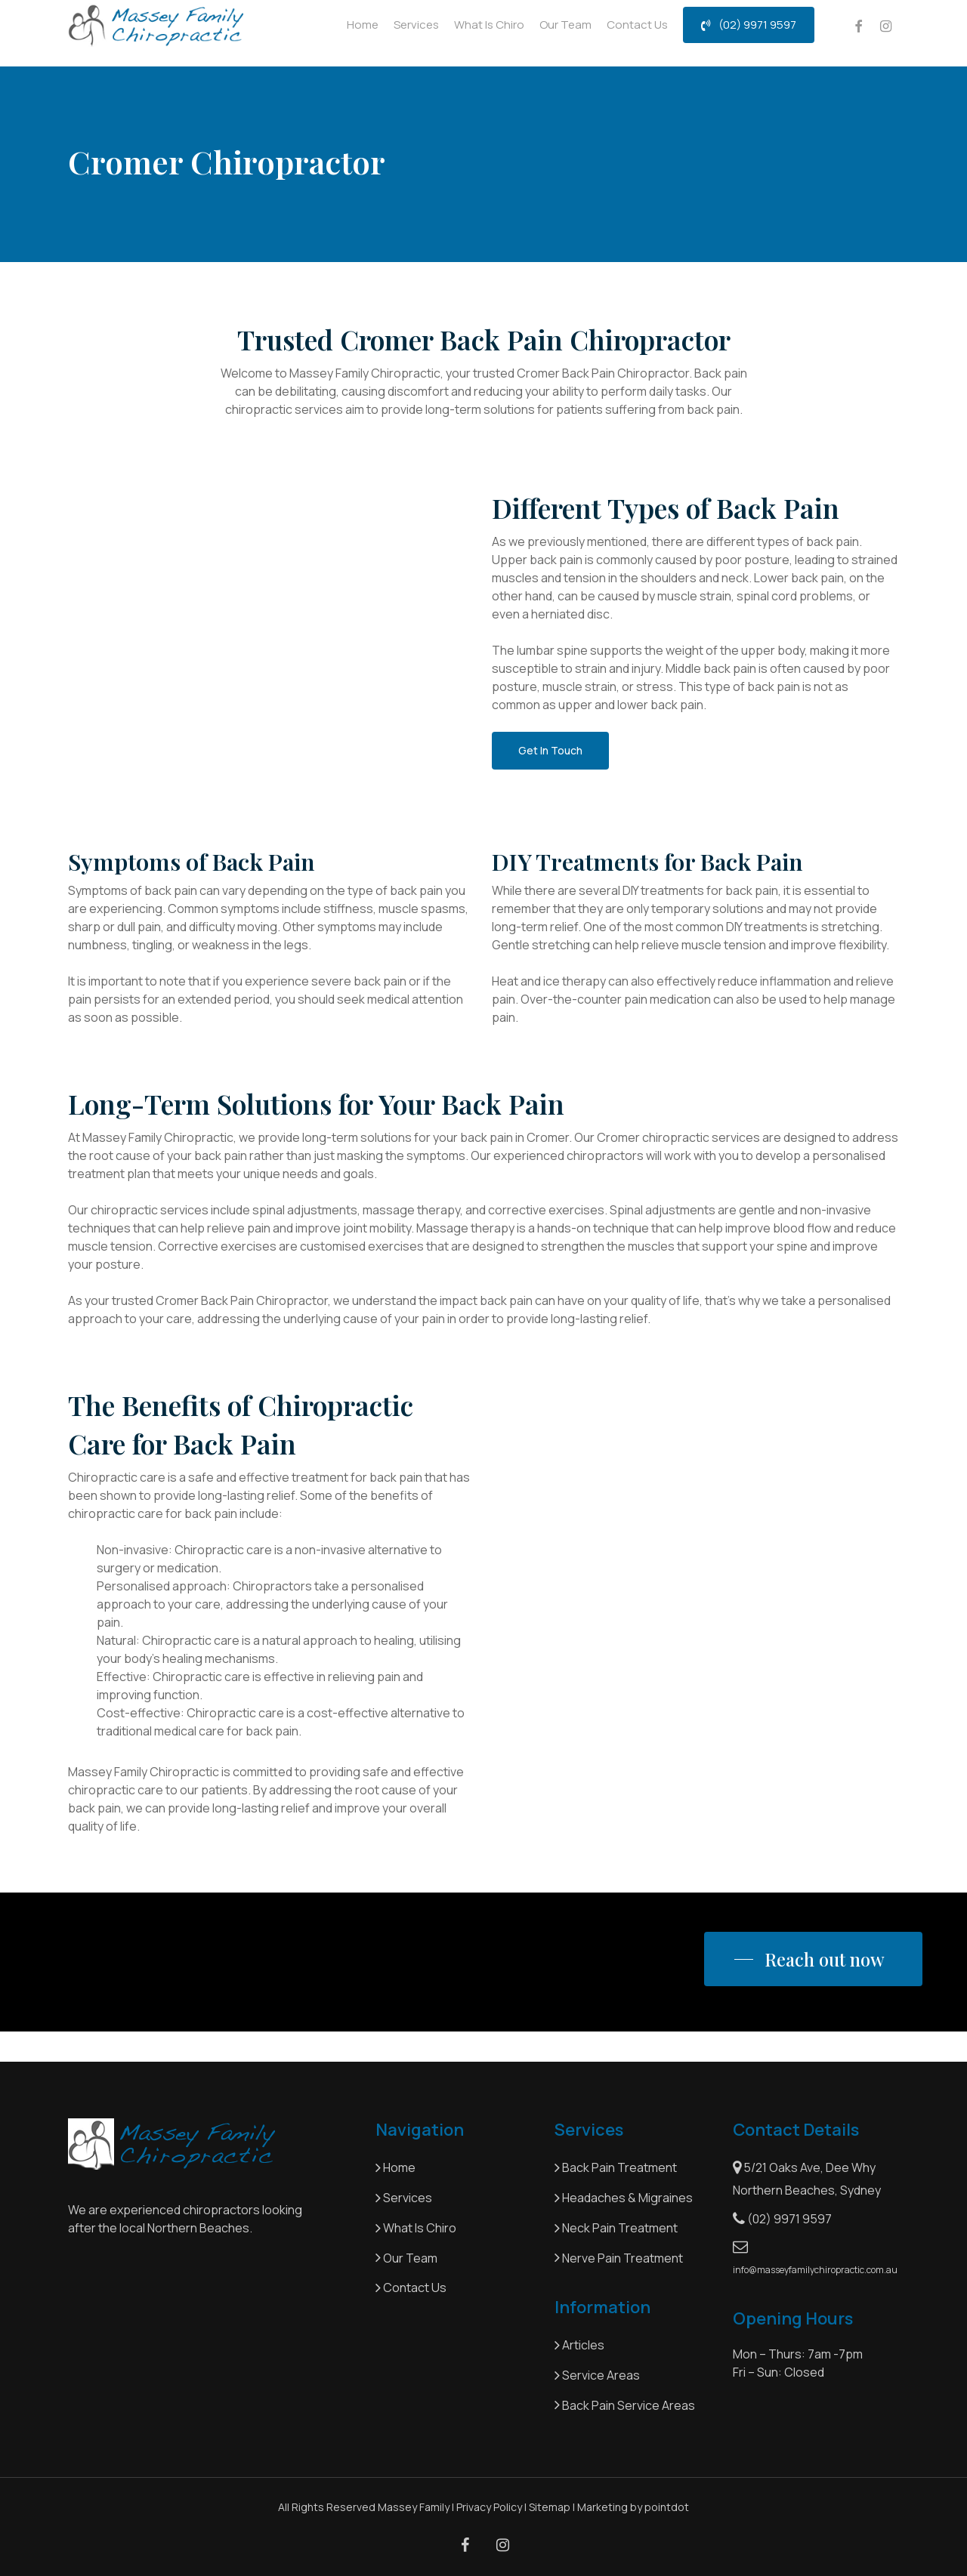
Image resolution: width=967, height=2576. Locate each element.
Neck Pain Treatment (616, 2228)
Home (395, 2167)
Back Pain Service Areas (625, 2405)
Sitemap (549, 2507)
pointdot (666, 2507)
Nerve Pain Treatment (619, 2258)
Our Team (406, 2258)
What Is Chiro (417, 2228)
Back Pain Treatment (616, 2167)
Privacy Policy (489, 2507)
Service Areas (597, 2375)
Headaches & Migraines (624, 2197)
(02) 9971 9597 (782, 2218)
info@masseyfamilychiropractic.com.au (814, 2257)
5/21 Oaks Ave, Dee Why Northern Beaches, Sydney (807, 2178)
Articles (579, 2345)
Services (403, 2197)
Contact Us (410, 2287)
